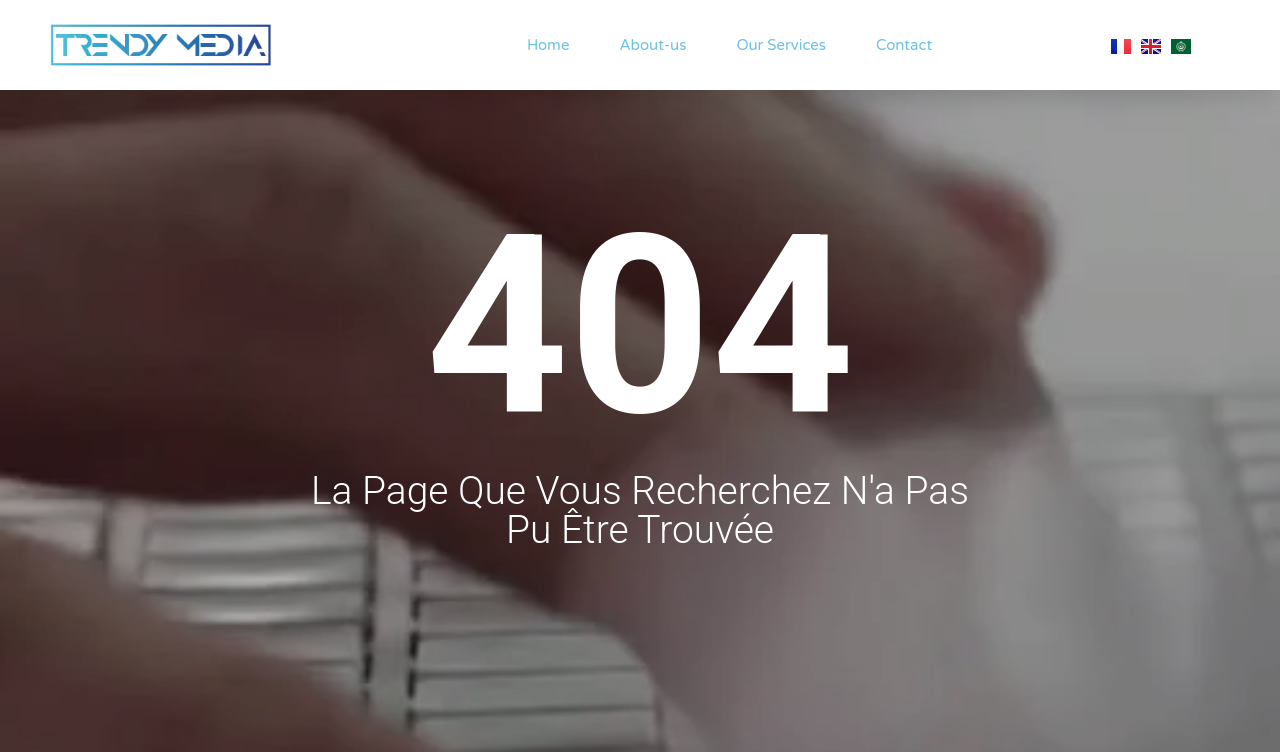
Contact (904, 45)
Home (548, 45)
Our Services (781, 45)
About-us (652, 45)
